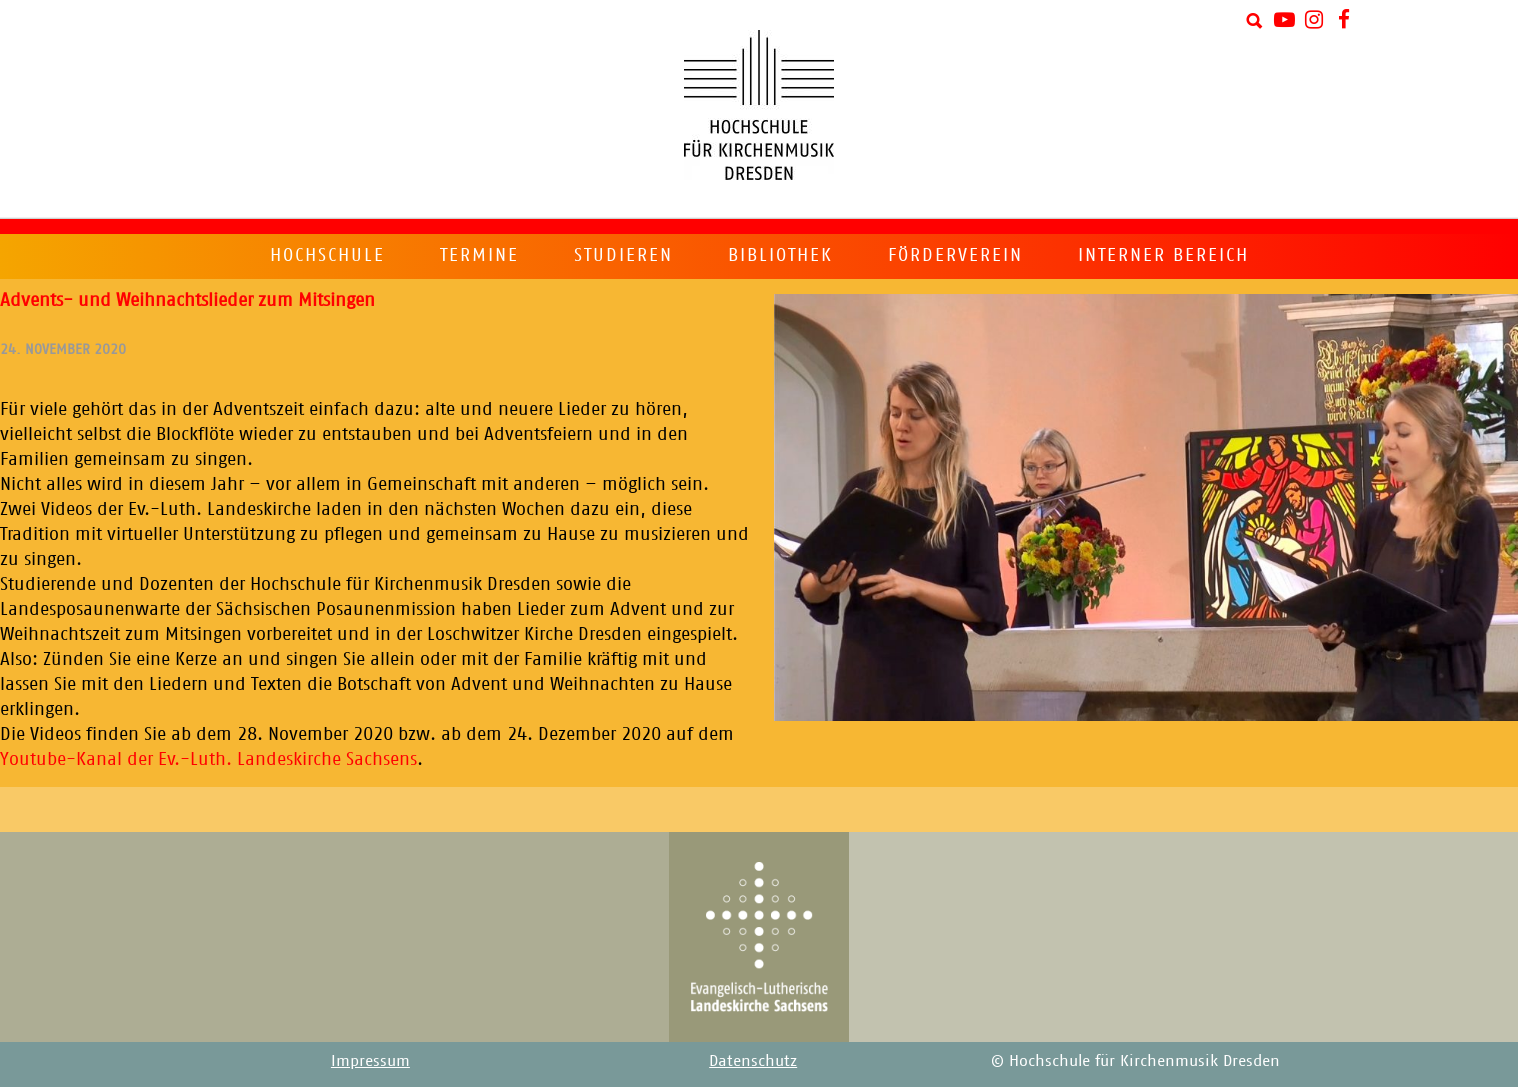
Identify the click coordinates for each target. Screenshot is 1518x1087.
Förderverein (955, 255)
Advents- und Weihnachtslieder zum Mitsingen (187, 300)
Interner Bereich (1163, 255)
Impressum (370, 1060)
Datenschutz (753, 1060)
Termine (479, 255)
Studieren (623, 255)
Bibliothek (780, 255)
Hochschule (327, 255)
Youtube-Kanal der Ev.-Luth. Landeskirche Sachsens (208, 759)
